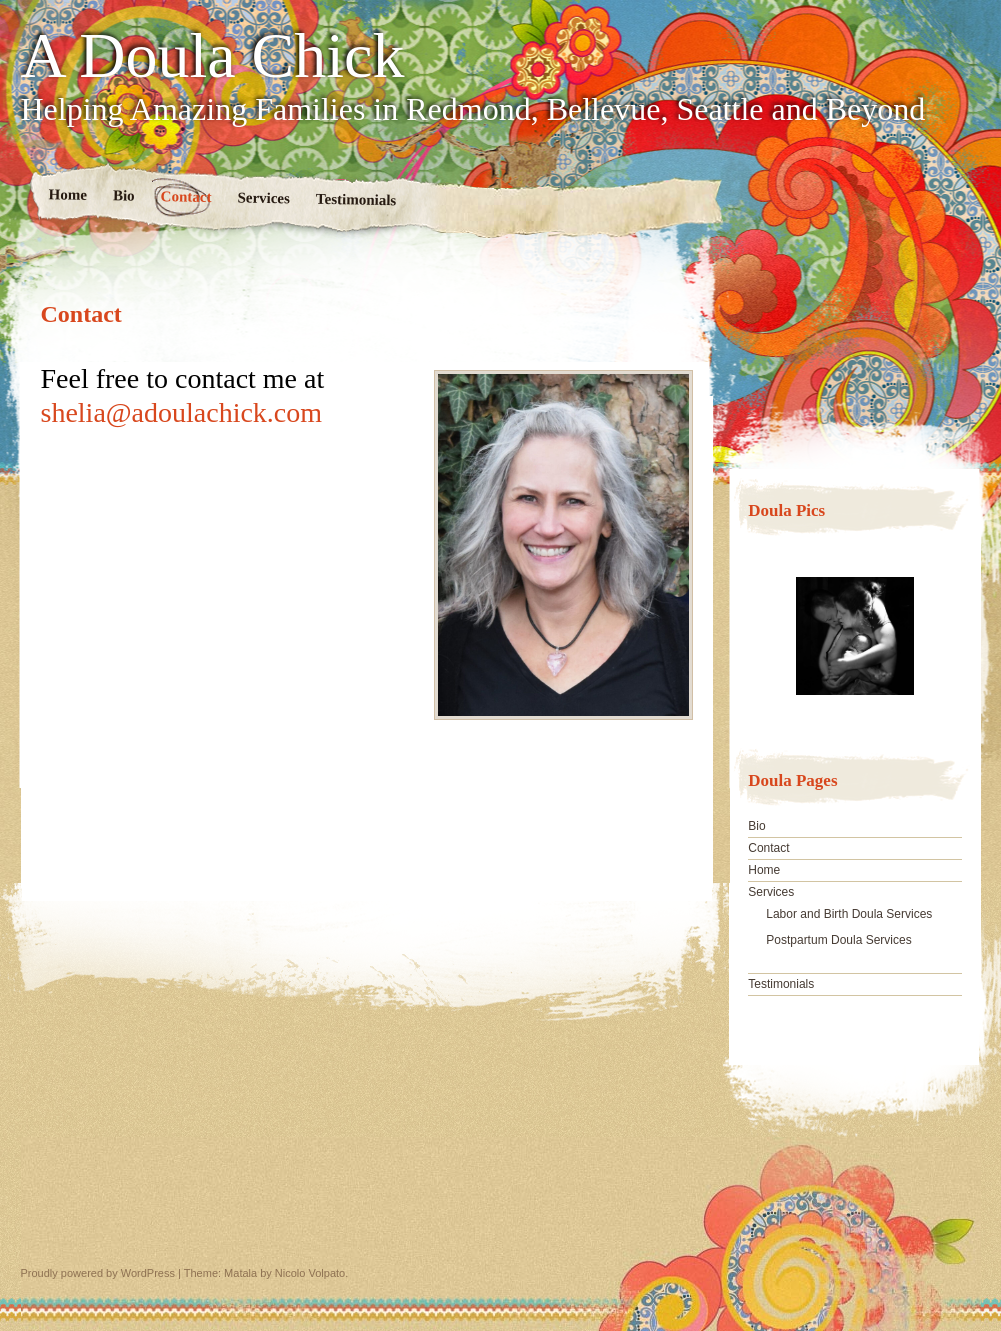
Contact (185, 196)
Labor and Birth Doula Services (849, 914)
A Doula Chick (213, 56)
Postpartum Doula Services (838, 940)
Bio (123, 195)
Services (263, 197)
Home (67, 194)
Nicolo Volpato (310, 1273)
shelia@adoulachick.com (182, 412)
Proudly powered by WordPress (98, 1273)
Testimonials (355, 199)
